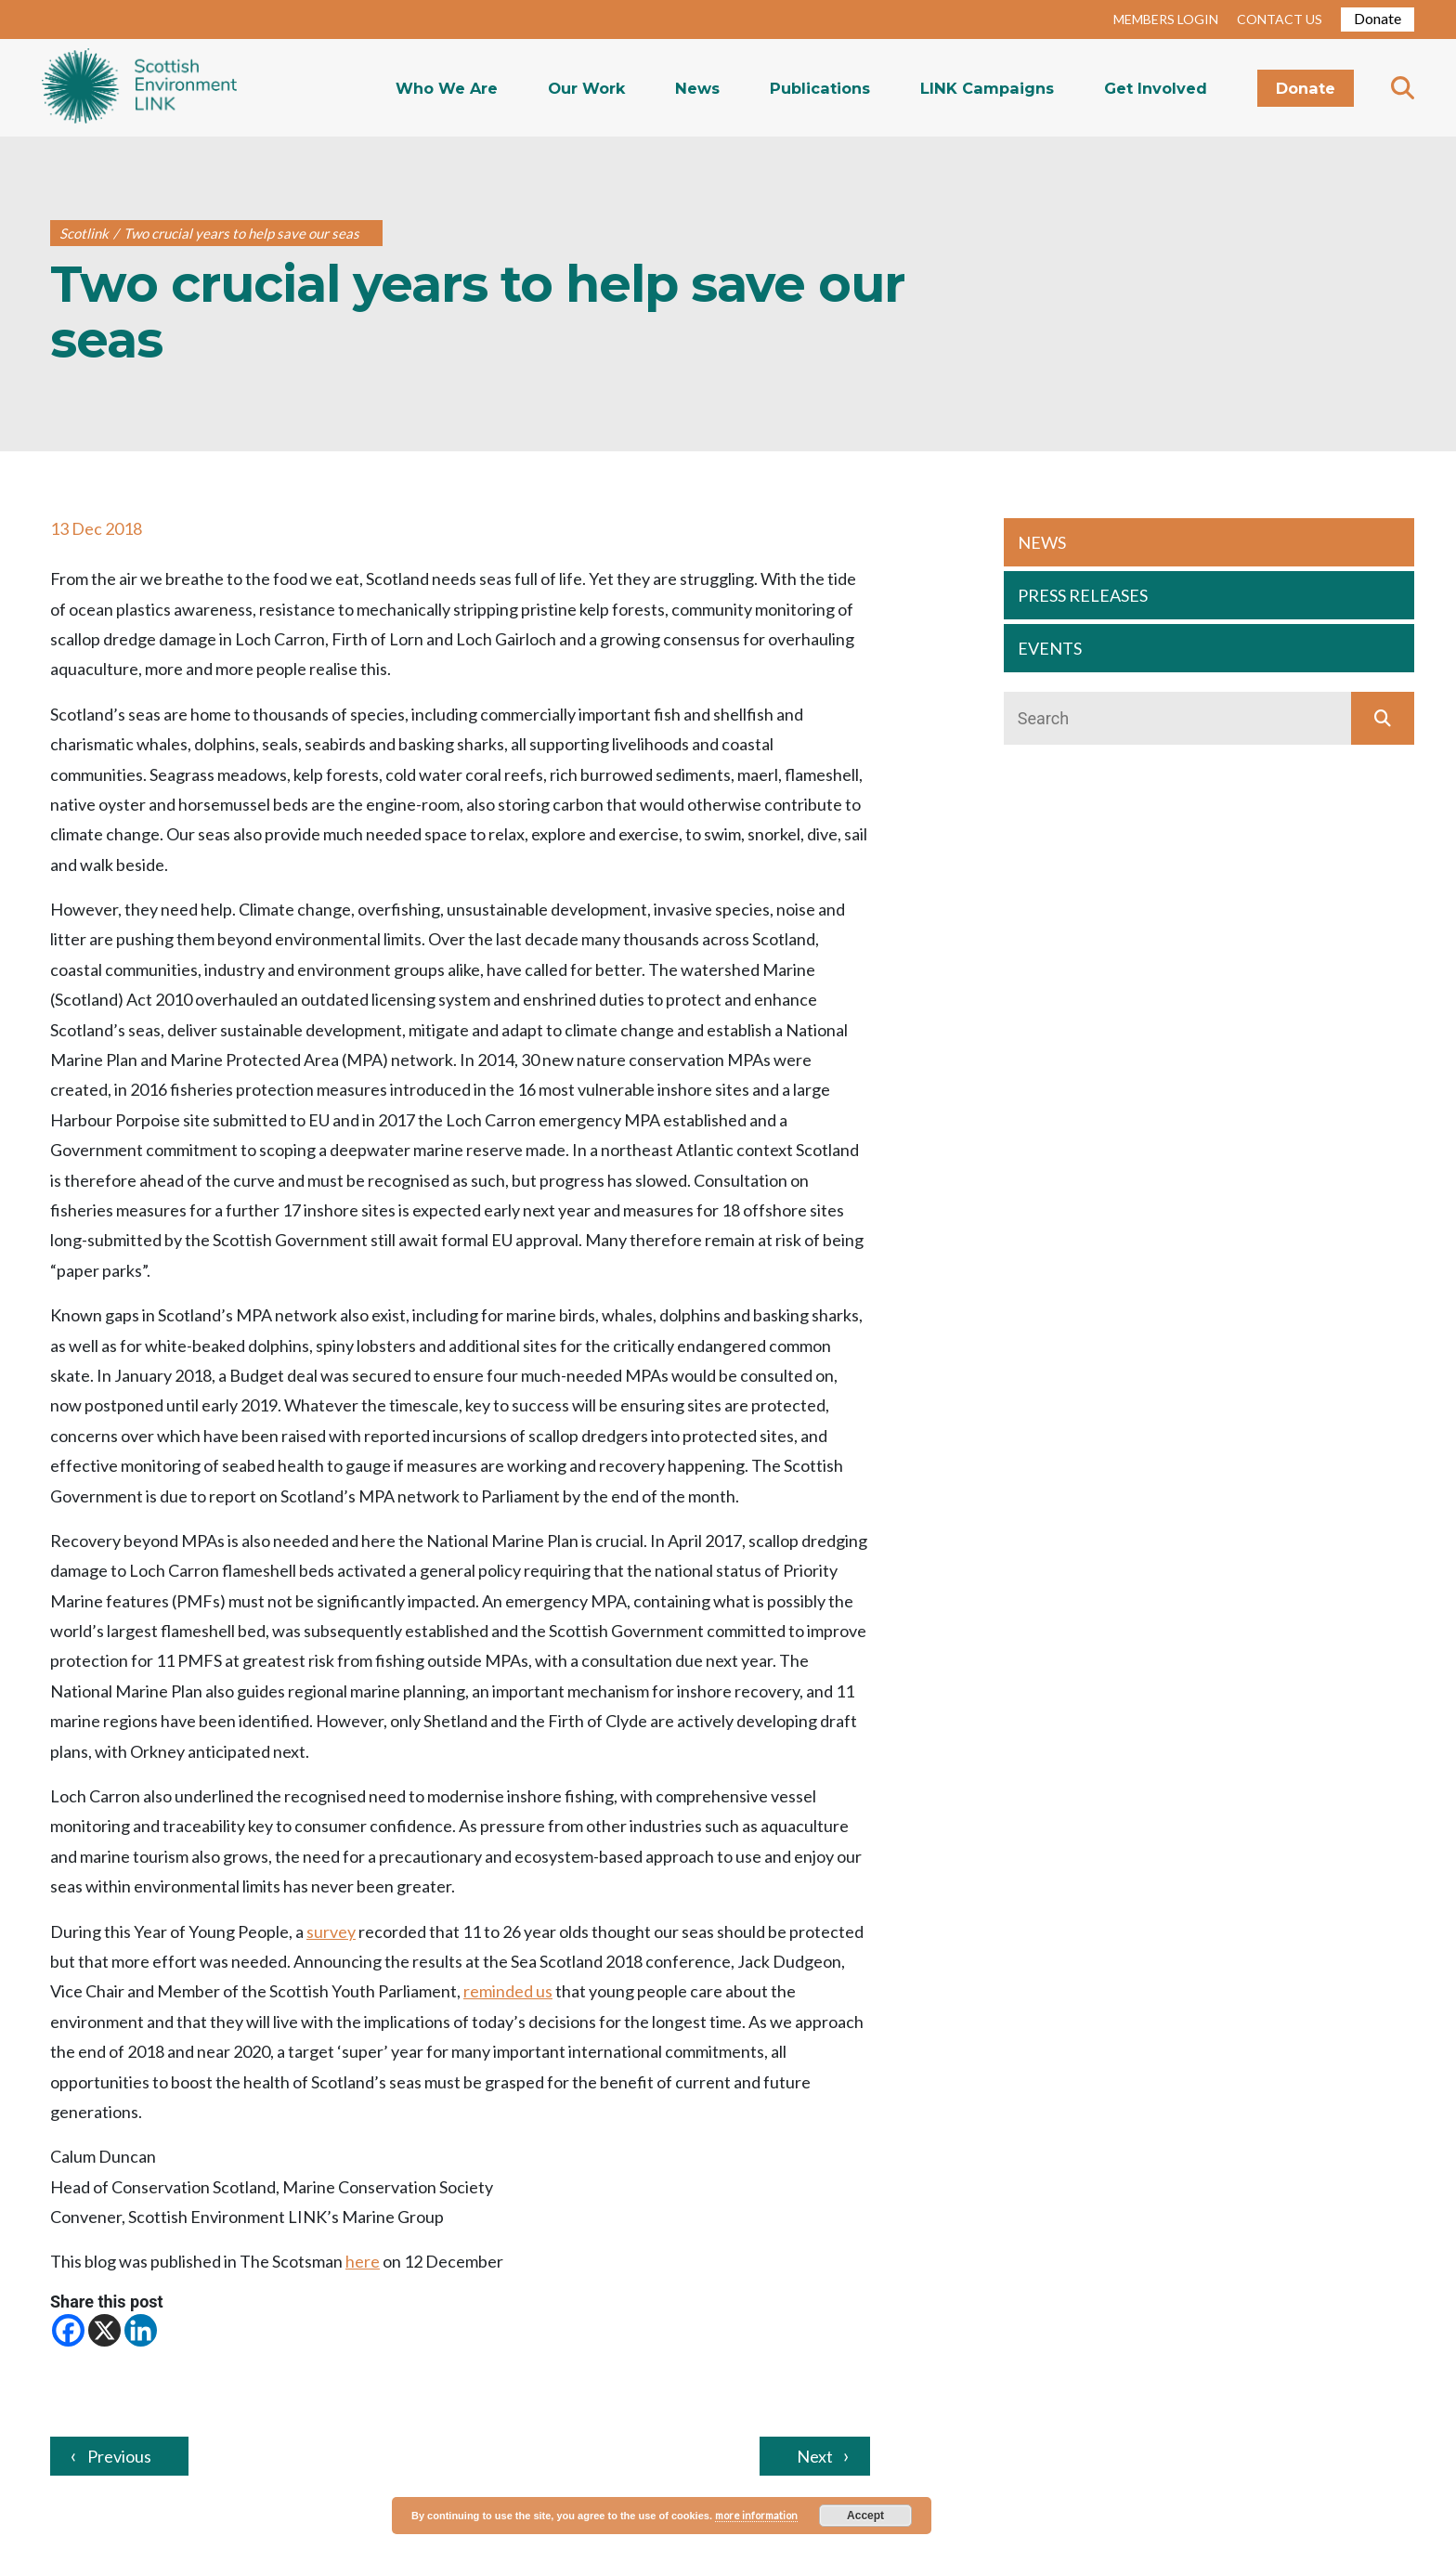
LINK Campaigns (987, 88)
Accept (865, 2515)
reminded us (507, 1991)
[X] (104, 2330)
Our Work (586, 88)
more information (756, 2515)
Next (815, 2456)
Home (139, 87)
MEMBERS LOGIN (1165, 19)
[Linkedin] (140, 2330)
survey (331, 1931)
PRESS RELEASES (1083, 595)
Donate (1377, 18)
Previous (119, 2456)
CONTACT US (1279, 19)
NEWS (1042, 542)
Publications (820, 88)
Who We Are (447, 88)
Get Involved (1155, 88)
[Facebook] (68, 2330)
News (697, 88)
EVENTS (1050, 648)
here (362, 2261)
